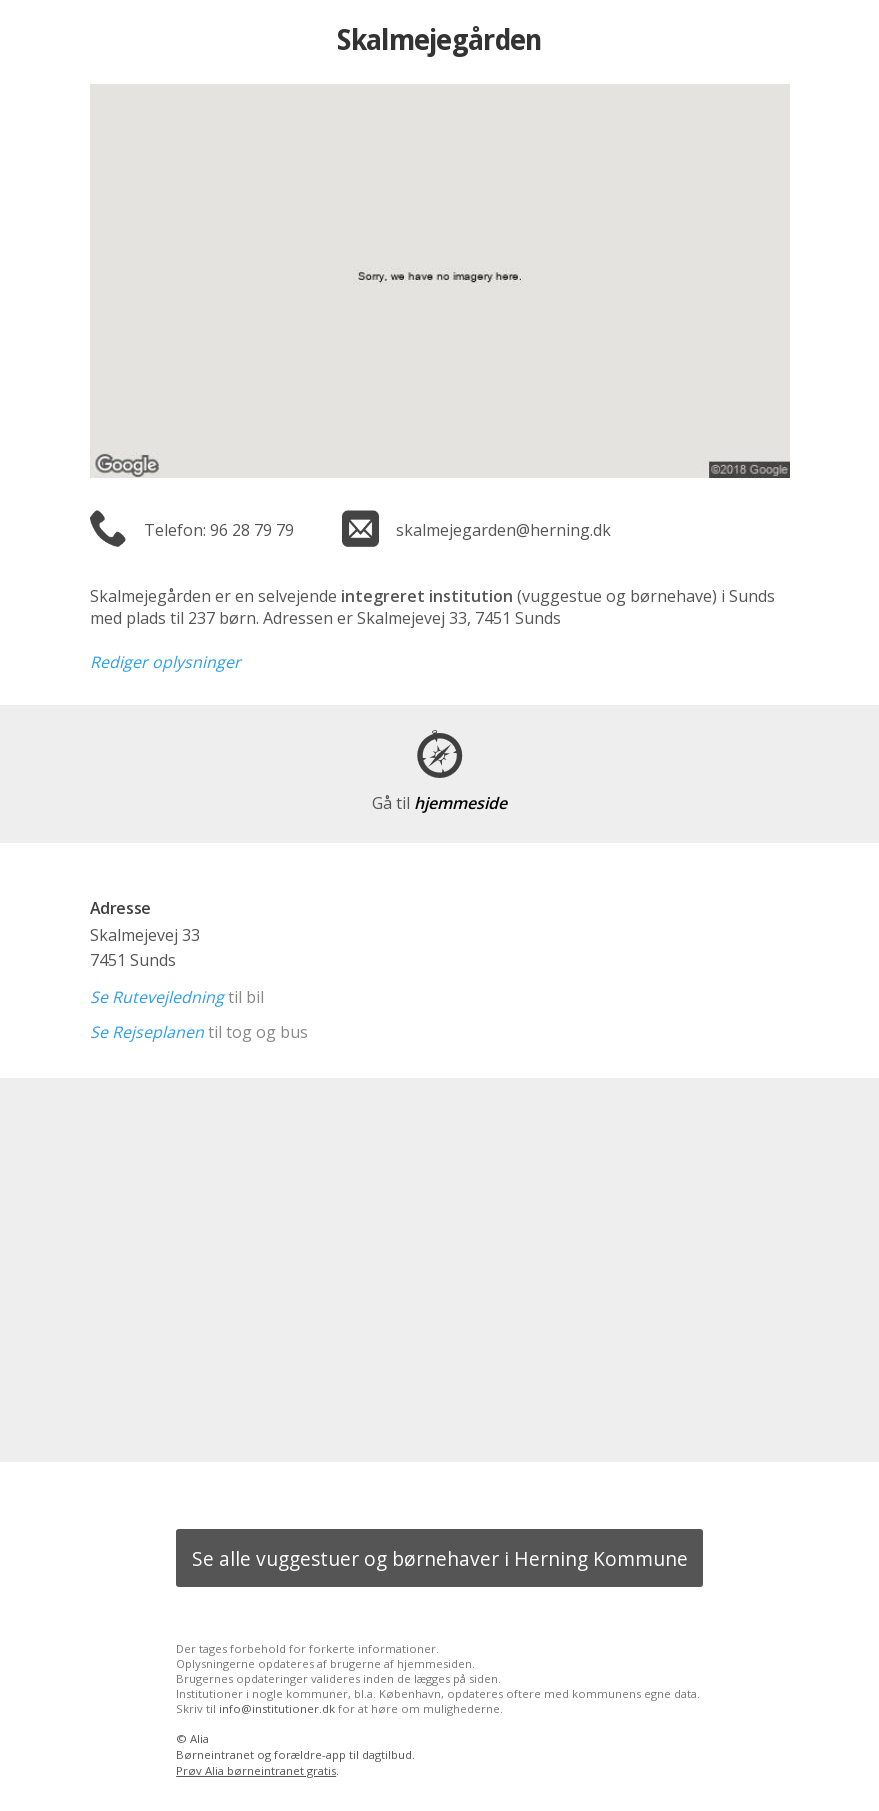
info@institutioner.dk (277, 1708)
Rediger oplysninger (165, 662)
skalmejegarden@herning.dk (503, 530)
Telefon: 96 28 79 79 (219, 530)
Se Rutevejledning (157, 997)
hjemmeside (439, 803)
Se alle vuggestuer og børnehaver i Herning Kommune (440, 1558)
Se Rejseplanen (147, 1032)
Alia (199, 1738)
